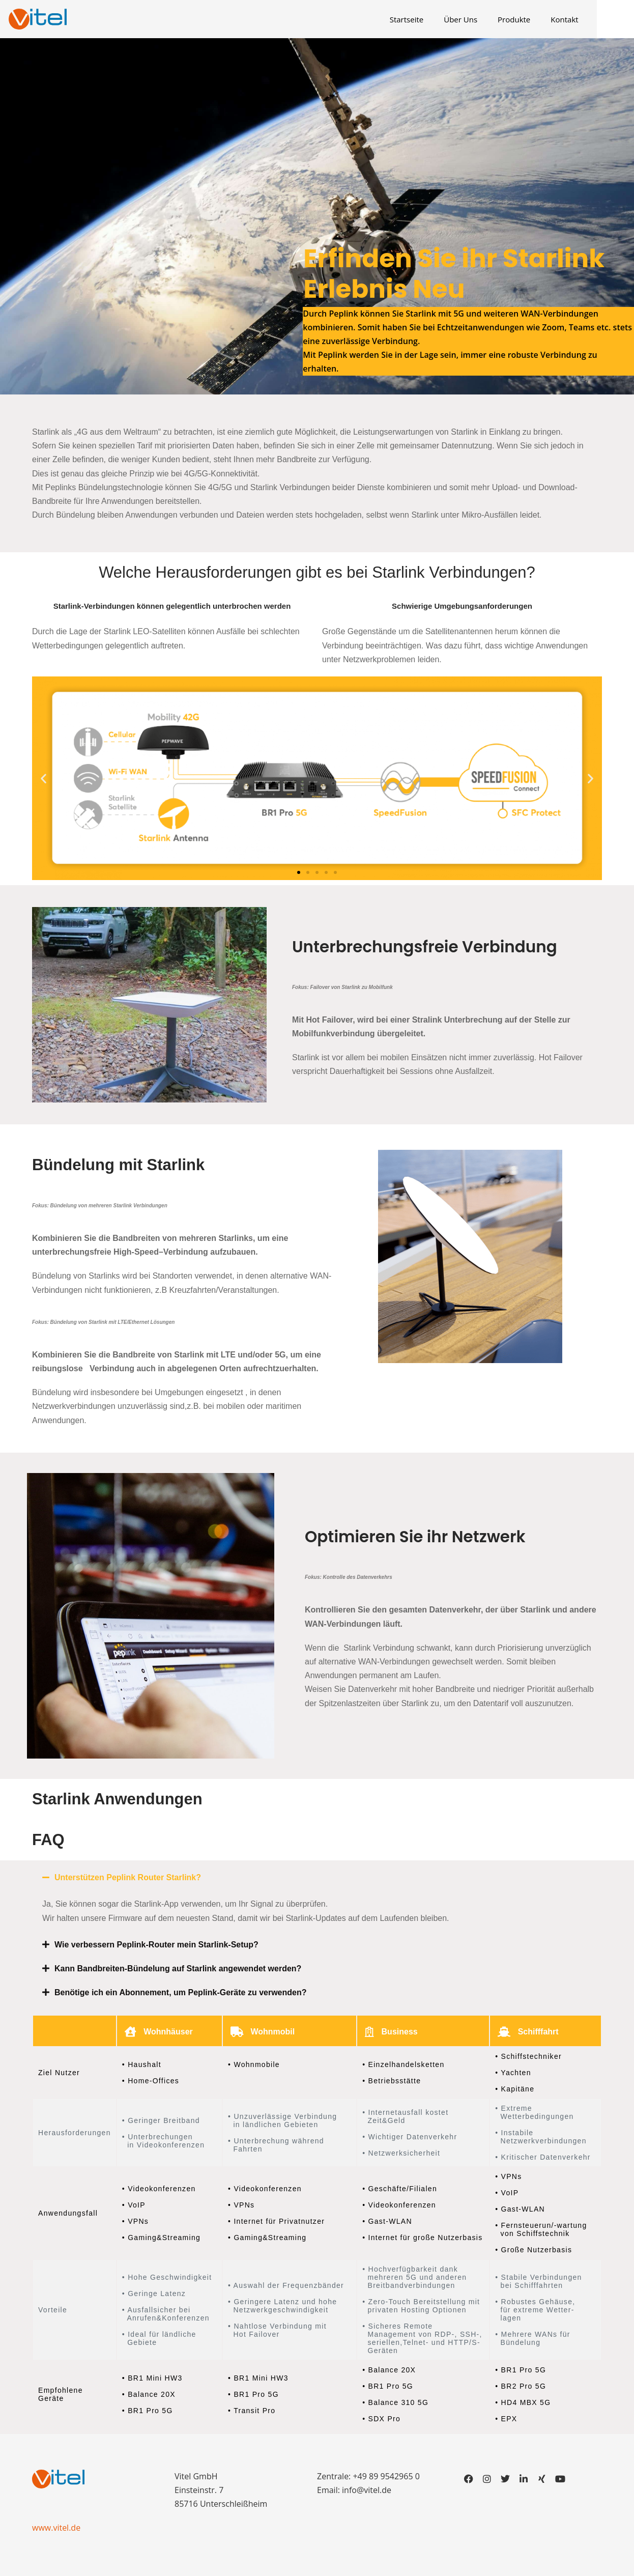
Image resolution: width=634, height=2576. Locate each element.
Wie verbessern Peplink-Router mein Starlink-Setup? (156, 1944)
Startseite (425, 19)
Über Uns (478, 19)
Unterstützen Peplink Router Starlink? (127, 1877)
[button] (43, 778)
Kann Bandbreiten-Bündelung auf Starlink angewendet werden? (177, 1968)
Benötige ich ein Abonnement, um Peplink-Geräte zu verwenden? (180, 1992)
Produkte (531, 19)
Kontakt (582, 19)
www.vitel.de (56, 2527)
